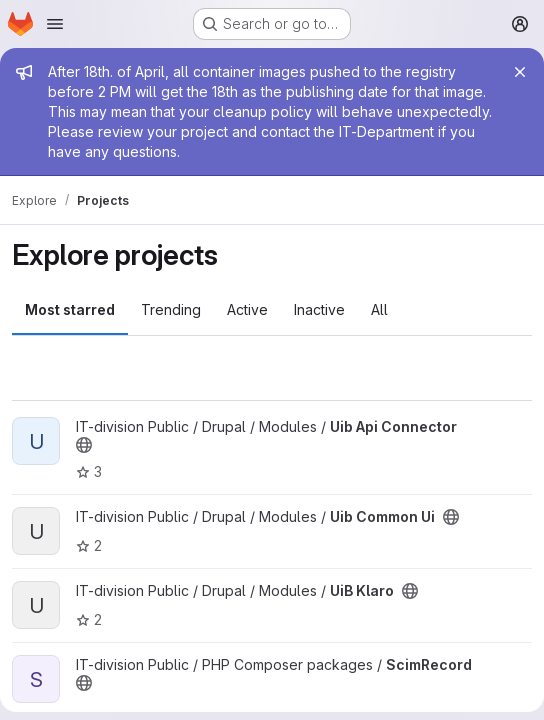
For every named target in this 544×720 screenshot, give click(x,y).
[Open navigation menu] (55, 24)
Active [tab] (247, 309)
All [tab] (379, 309)
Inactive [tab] (319, 309)
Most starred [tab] (70, 309)
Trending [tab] (171, 309)
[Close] (520, 72)
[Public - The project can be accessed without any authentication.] (84, 445)
